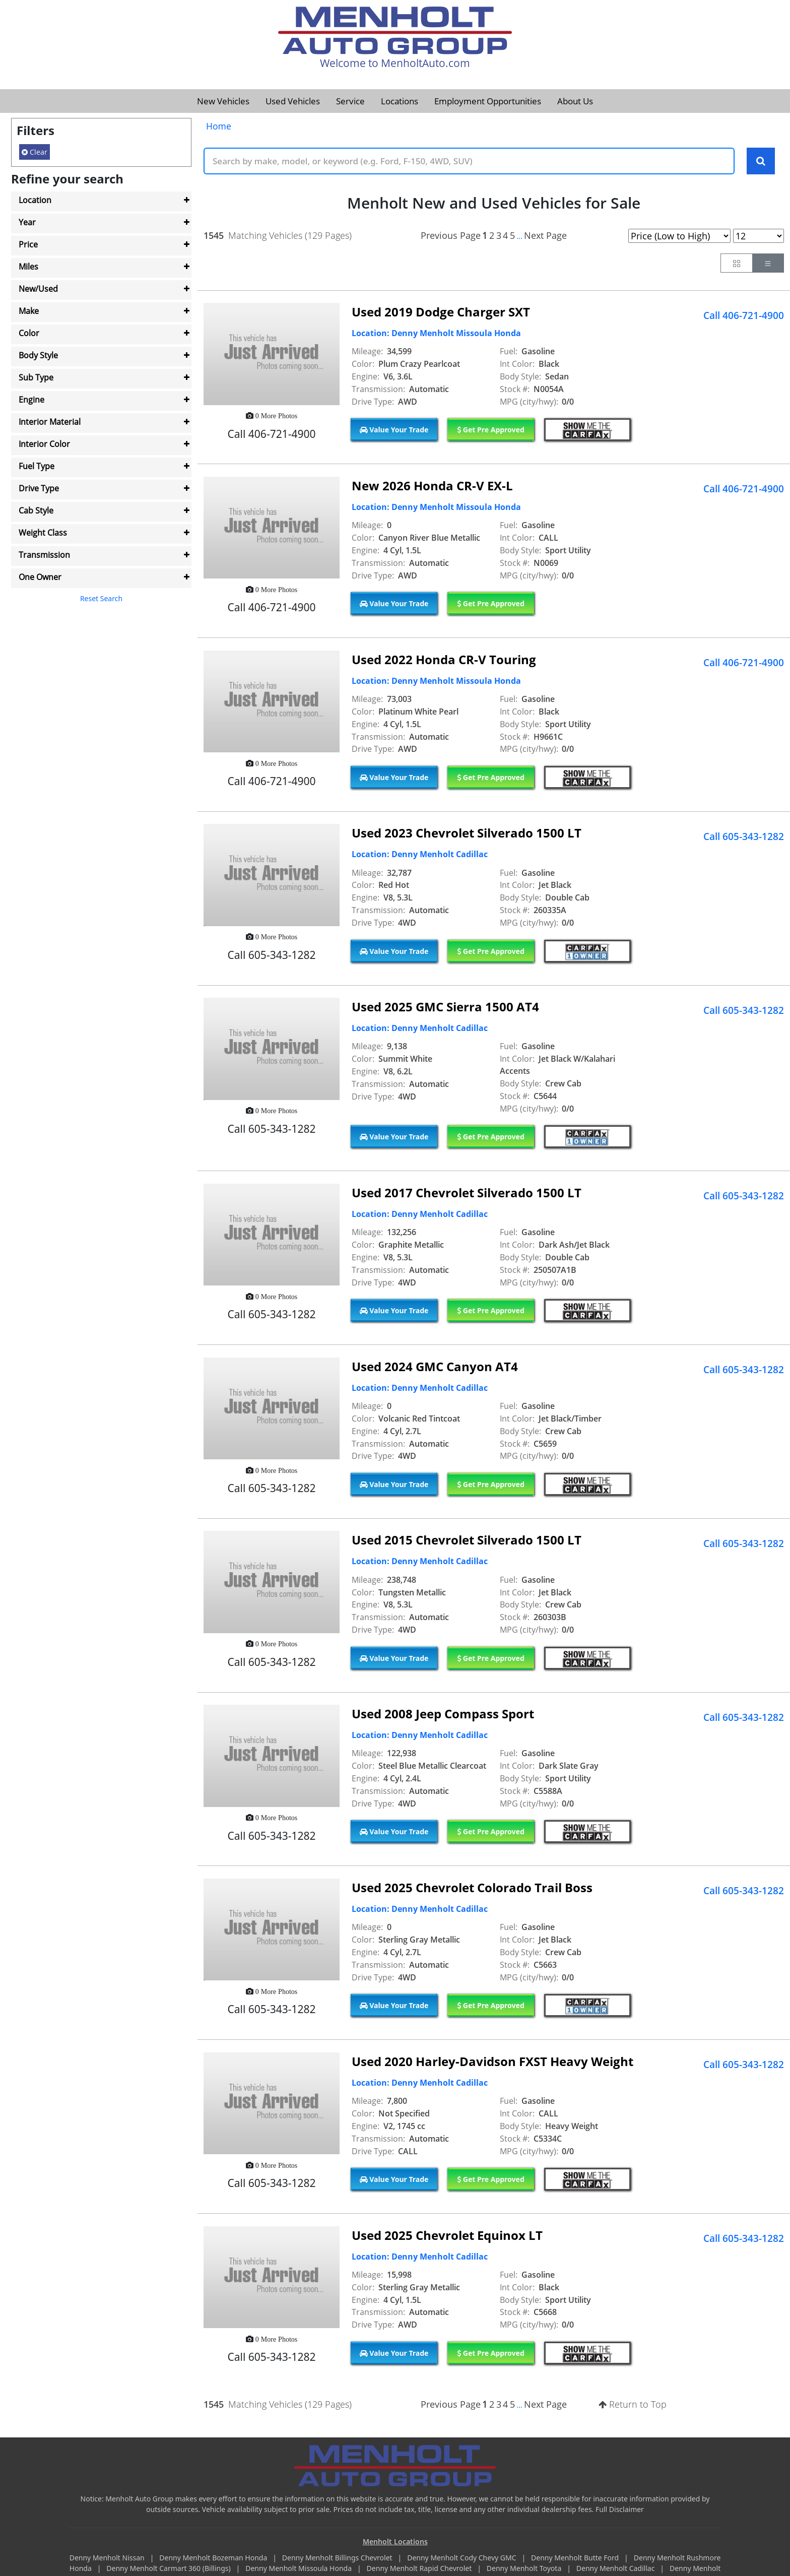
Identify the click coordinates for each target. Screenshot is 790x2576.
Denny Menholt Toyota (525, 2568)
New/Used (38, 288)
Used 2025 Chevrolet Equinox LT (447, 2235)
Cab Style (36, 510)
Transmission (44, 554)
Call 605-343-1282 (743, 837)
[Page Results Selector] (758, 236)
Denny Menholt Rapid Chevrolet (420, 2568)
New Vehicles (223, 101)
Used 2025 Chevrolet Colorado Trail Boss (472, 1888)
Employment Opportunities (487, 101)
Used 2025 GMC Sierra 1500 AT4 (445, 1007)
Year (27, 222)
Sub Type (36, 377)
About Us (575, 101)
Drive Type (39, 488)
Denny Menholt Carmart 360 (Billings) (169, 2568)
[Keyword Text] (469, 161)
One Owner (40, 577)
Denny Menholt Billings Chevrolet (338, 2558)
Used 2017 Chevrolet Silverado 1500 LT (466, 1193)
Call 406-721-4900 (743, 315)
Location (35, 200)
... (519, 236)
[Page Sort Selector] (679, 236)
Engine (31, 399)
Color (29, 333)
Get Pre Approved (490, 430)
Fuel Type (36, 466)
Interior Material (50, 421)
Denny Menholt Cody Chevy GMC (462, 2558)
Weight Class (43, 532)
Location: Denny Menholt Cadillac (420, 854)
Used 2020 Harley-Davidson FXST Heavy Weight (492, 2061)
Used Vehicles (293, 101)
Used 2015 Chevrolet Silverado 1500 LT (466, 1540)
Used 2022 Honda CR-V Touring (444, 659)
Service (350, 101)
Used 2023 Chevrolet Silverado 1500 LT (466, 833)
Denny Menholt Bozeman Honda (214, 2558)
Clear (34, 152)
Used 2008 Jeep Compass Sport (443, 1714)
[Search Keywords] (761, 161)
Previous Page (451, 235)
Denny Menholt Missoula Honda (299, 2568)
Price (28, 244)
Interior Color (44, 443)
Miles (28, 266)
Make (29, 310)
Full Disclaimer (620, 2509)
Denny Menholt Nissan (108, 2558)
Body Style (38, 355)
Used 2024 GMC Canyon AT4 (435, 1367)
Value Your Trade (394, 430)
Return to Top (633, 2405)
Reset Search (101, 598)
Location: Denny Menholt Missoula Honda (436, 333)
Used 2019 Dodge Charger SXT (441, 312)
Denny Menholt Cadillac (616, 2568)
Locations (399, 101)
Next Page (545, 235)
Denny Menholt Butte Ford (576, 2558)
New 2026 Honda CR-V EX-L (432, 486)
